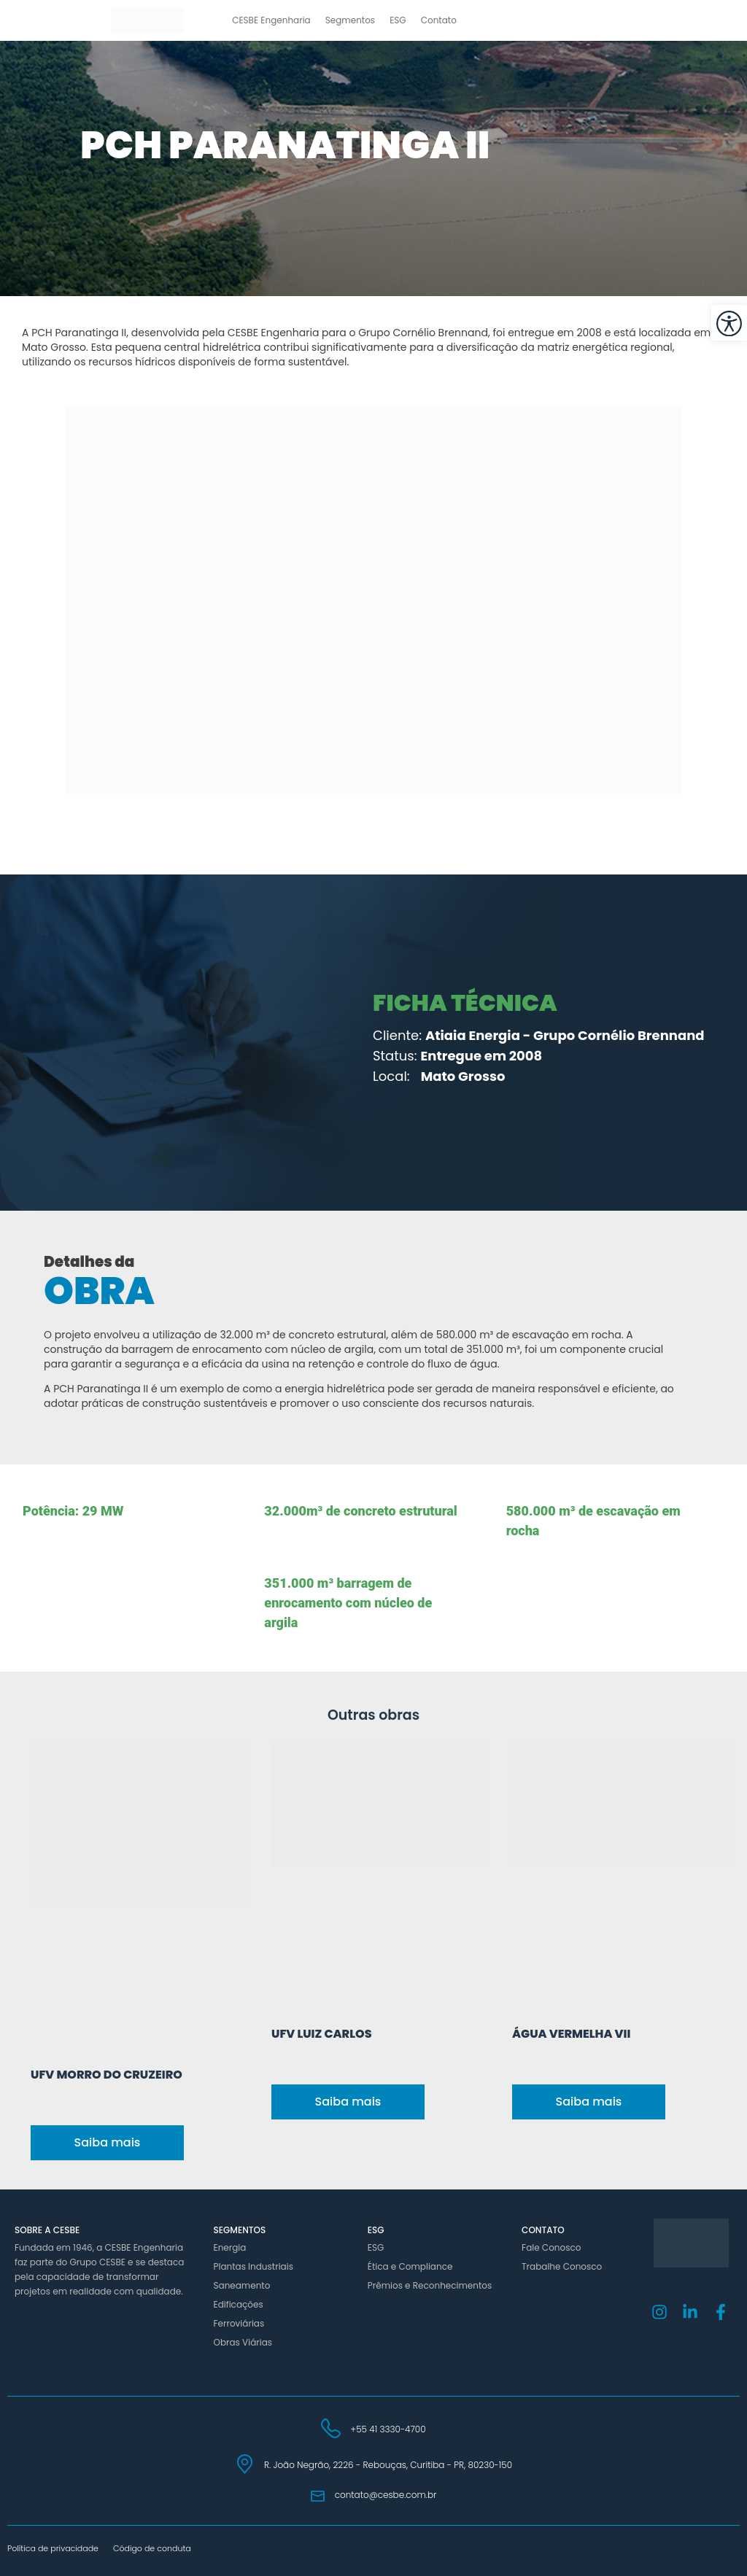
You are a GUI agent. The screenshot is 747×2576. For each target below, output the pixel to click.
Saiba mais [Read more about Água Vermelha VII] (589, 2101)
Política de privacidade (52, 2548)
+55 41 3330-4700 (387, 2429)
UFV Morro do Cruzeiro (106, 2074)
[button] (729, 323)
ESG (398, 20)
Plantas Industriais (253, 2266)
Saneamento (241, 2285)
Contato (439, 20)
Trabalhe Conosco (562, 2266)
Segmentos (350, 20)
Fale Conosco (551, 2247)
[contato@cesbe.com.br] (318, 2496)
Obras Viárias (242, 2342)
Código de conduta (152, 2548)
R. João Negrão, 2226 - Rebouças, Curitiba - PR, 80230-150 (388, 2465)
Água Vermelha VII (571, 2033)
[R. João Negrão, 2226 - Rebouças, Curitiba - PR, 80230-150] (245, 2464)
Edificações (238, 2304)
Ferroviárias (238, 2323)
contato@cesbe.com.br (386, 2494)
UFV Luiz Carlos (321, 2033)
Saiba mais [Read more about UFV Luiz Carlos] (348, 2101)
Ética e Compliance (410, 2266)
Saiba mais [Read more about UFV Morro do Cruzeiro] (107, 2142)
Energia (229, 2247)
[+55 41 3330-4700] (331, 2428)
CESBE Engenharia (271, 20)
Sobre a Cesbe (47, 2230)
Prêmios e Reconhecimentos (430, 2285)
